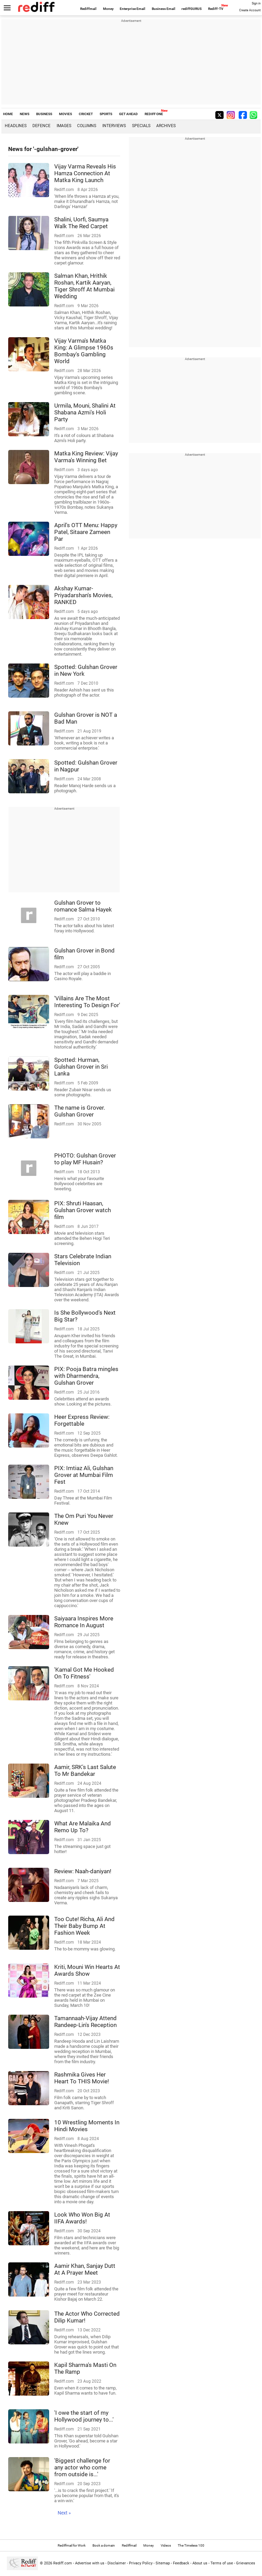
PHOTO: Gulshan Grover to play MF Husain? (85, 1159)
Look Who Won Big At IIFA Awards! (82, 2218)
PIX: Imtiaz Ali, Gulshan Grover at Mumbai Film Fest (83, 1475)
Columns (86, 125)
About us (199, 2563)
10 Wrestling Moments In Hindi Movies (86, 2126)
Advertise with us (89, 2563)
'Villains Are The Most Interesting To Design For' (87, 1002)
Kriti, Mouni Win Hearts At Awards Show (87, 1970)
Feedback (181, 2563)
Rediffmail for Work (72, 2545)
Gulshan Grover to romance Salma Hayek (83, 906)
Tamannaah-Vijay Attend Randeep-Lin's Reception (85, 2021)
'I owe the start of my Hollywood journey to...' (84, 2416)
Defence (41, 125)
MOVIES (65, 114)
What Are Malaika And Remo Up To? (82, 1827)
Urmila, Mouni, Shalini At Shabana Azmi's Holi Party (85, 412)
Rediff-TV (215, 8)
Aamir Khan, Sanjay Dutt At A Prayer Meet (84, 2269)
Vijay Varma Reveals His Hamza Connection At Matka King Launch (85, 173)
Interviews (114, 125)
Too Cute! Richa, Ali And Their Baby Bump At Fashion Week (84, 1926)
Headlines (16, 125)
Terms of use (221, 2563)
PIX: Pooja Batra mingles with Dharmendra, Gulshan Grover (86, 1376)
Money (108, 8)
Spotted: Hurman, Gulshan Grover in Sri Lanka (81, 1066)
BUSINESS (44, 114)
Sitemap (163, 2563)
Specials (141, 125)
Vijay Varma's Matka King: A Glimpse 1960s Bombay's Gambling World (83, 351)
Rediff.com (62, 2563)
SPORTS (106, 114)
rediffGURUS (191, 8)
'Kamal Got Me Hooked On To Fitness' (84, 1673)
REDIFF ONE (154, 114)
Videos (166, 2545)
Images (64, 125)
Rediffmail (88, 8)
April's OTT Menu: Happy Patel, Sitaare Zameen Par (85, 532)
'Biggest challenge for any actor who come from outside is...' (82, 2467)
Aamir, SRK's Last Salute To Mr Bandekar (85, 1770)
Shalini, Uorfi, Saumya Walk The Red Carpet (81, 223)
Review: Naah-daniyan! (82, 1871)
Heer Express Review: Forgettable (82, 1420)
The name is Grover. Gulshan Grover (79, 1111)
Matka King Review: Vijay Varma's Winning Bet (86, 457)
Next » (64, 2513)
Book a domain (103, 2545)
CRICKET (86, 114)
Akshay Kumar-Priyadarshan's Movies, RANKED (83, 595)
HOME (8, 114)
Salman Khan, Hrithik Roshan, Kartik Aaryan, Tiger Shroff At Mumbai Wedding (84, 286)
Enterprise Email (132, 8)
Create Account (250, 10)
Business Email (163, 8)
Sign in (256, 3)
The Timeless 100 (191, 2545)
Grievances (245, 2563)
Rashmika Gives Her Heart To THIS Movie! (81, 2078)
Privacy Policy (140, 2563)
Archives (166, 125)
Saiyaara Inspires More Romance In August (83, 1622)
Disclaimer (116, 2563)
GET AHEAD (128, 114)
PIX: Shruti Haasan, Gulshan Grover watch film (82, 1210)
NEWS (24, 114)
